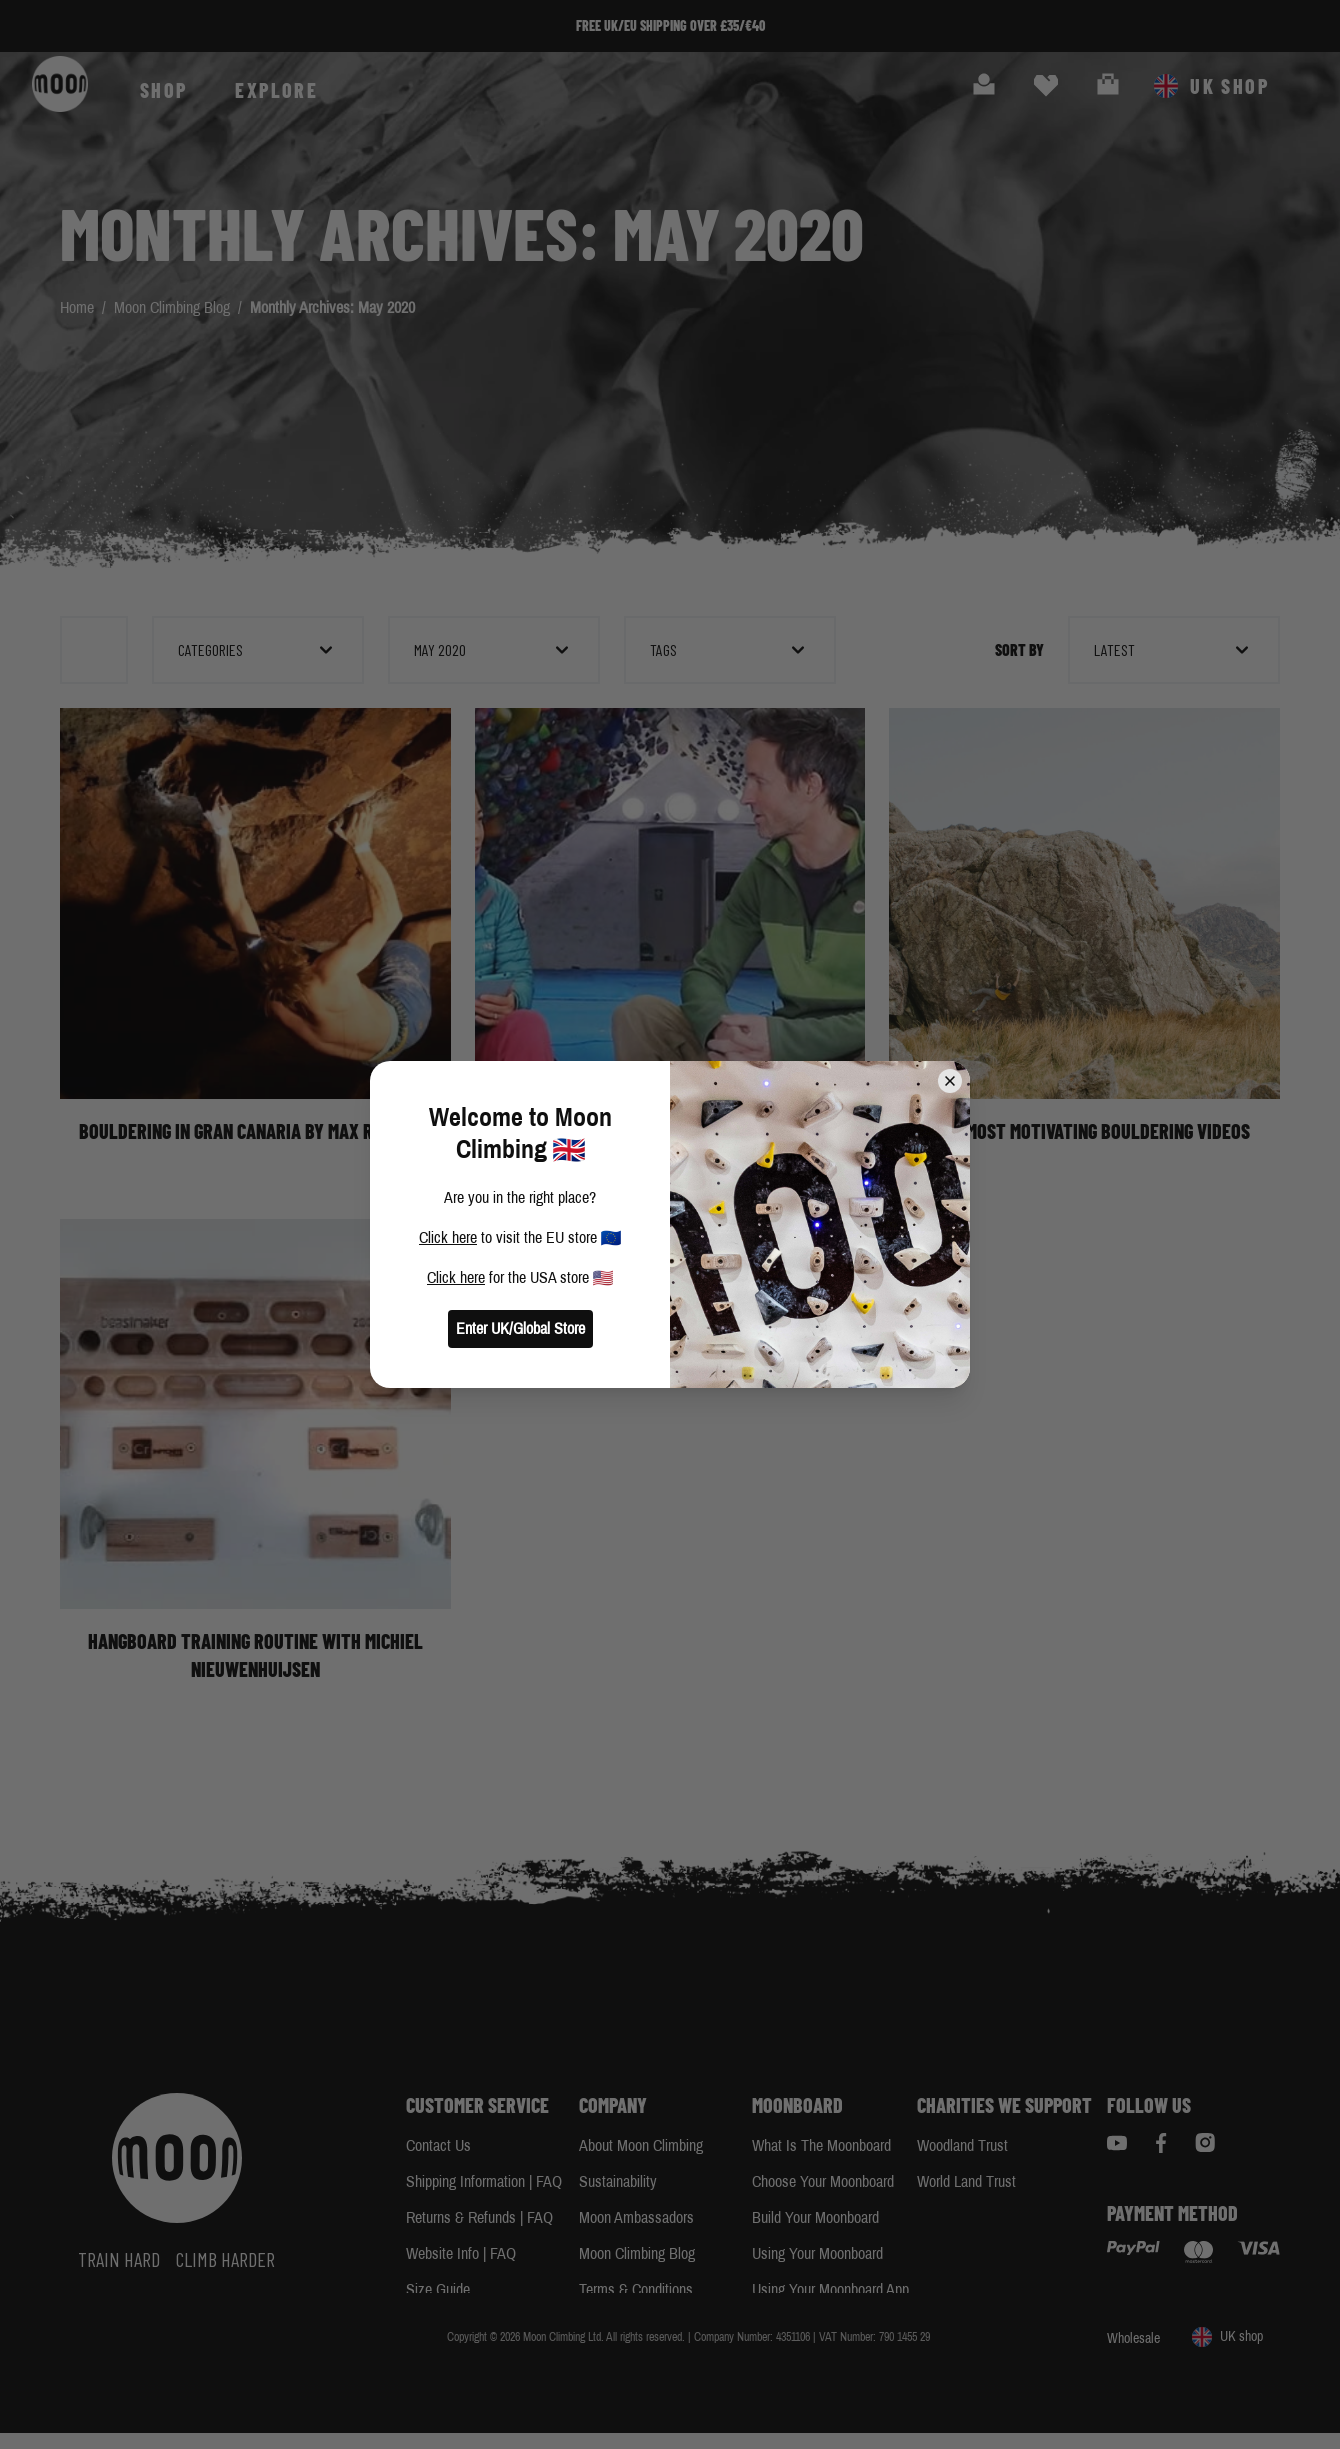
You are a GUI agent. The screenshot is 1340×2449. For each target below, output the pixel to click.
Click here (448, 1237)
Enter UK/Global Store (520, 1328)
